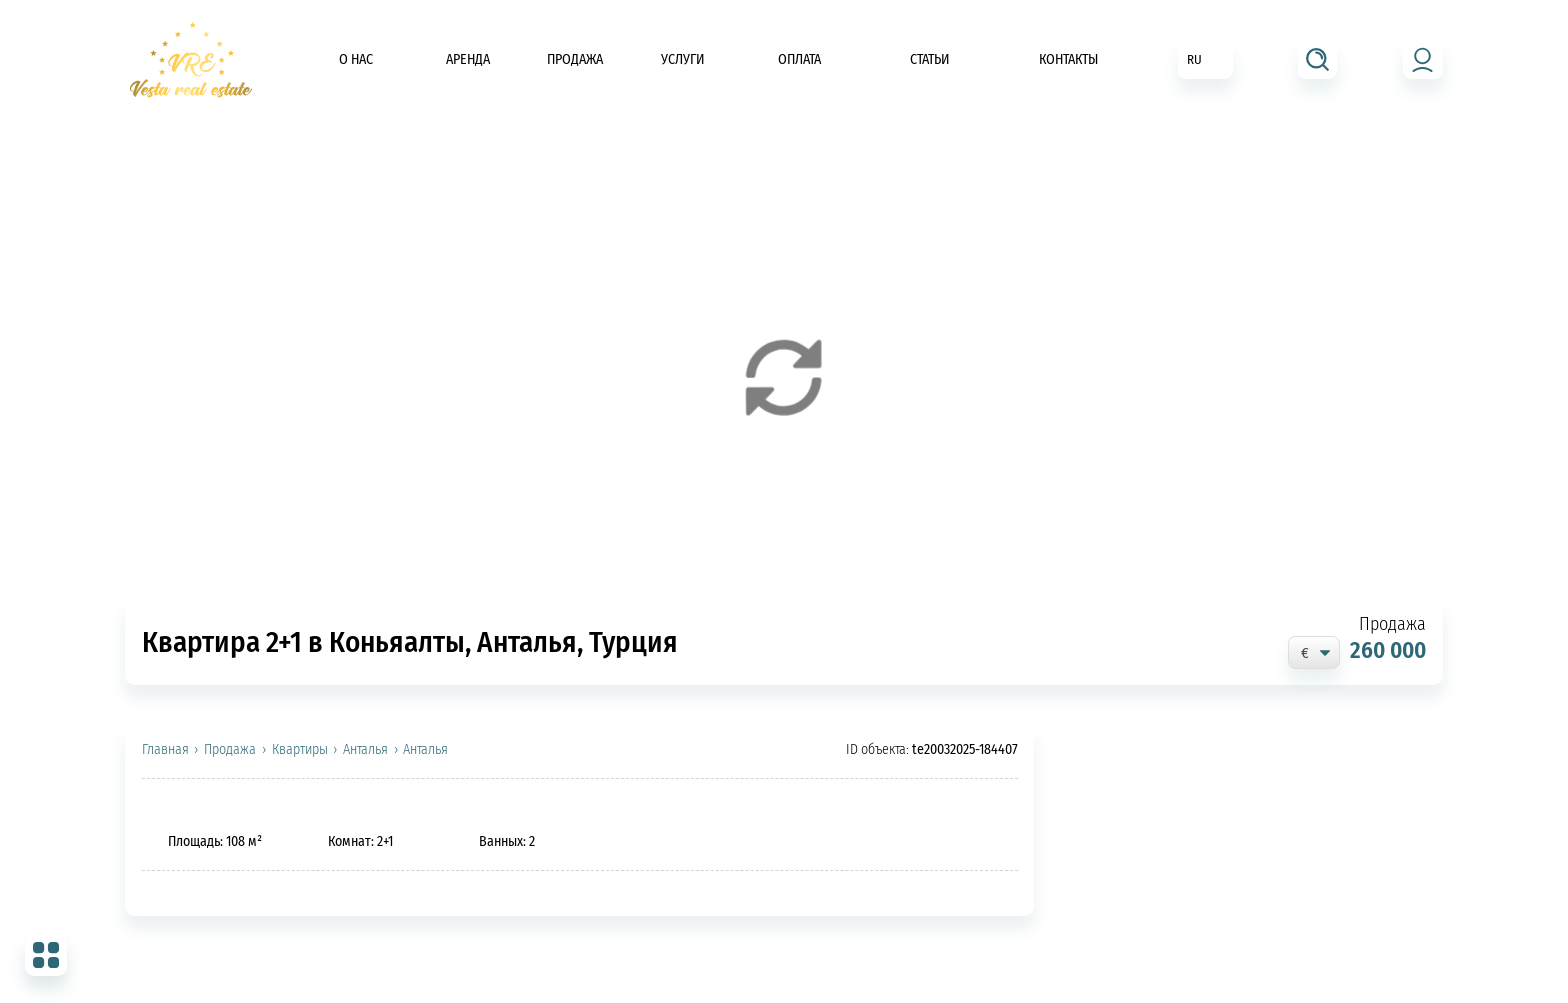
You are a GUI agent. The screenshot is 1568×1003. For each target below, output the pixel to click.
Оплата (799, 59)
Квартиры (300, 749)
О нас (356, 59)
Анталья (365, 749)
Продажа (575, 59)
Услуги (683, 59)
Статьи (930, 59)
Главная (165, 749)
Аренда (468, 59)
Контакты (1068, 59)
